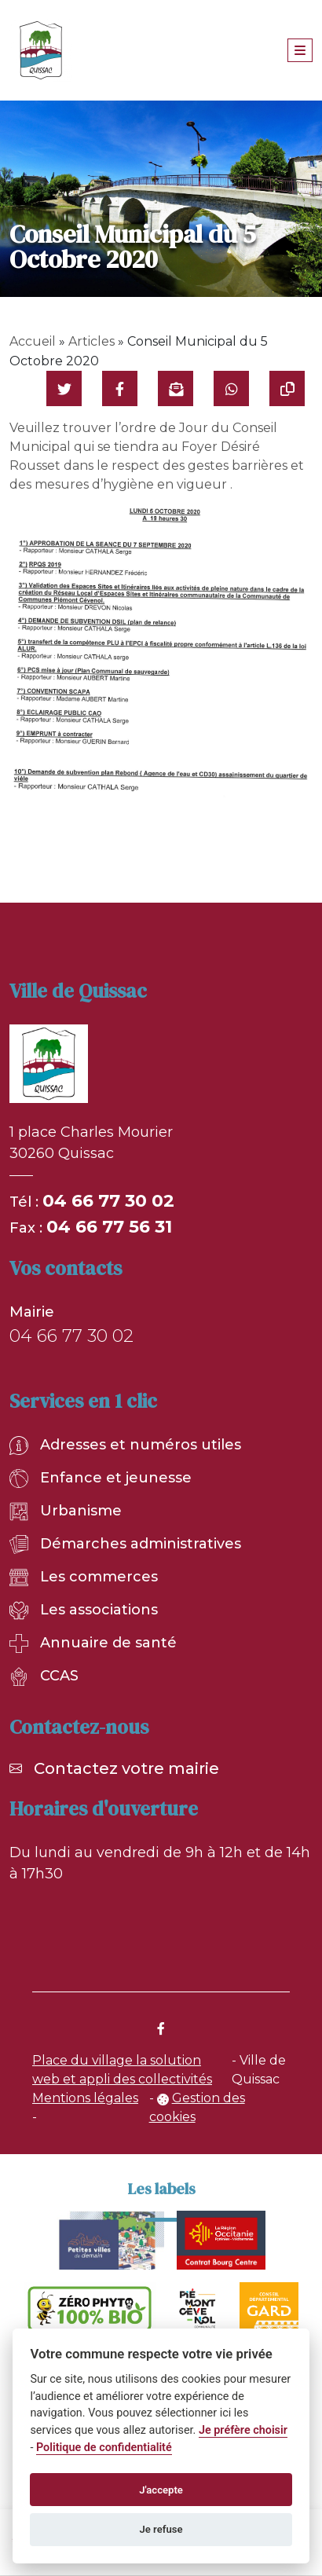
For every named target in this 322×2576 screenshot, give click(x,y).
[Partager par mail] (175, 388)
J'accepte (161, 2490)
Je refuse (160, 2529)
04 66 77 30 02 (108, 1200)
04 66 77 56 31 (109, 1226)
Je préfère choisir (243, 2430)
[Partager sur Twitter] (64, 388)
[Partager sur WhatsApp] (231, 388)
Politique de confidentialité (104, 2447)
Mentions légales (85, 2097)
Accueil (32, 341)
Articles (91, 341)
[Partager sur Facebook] (119, 388)
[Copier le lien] (287, 388)
